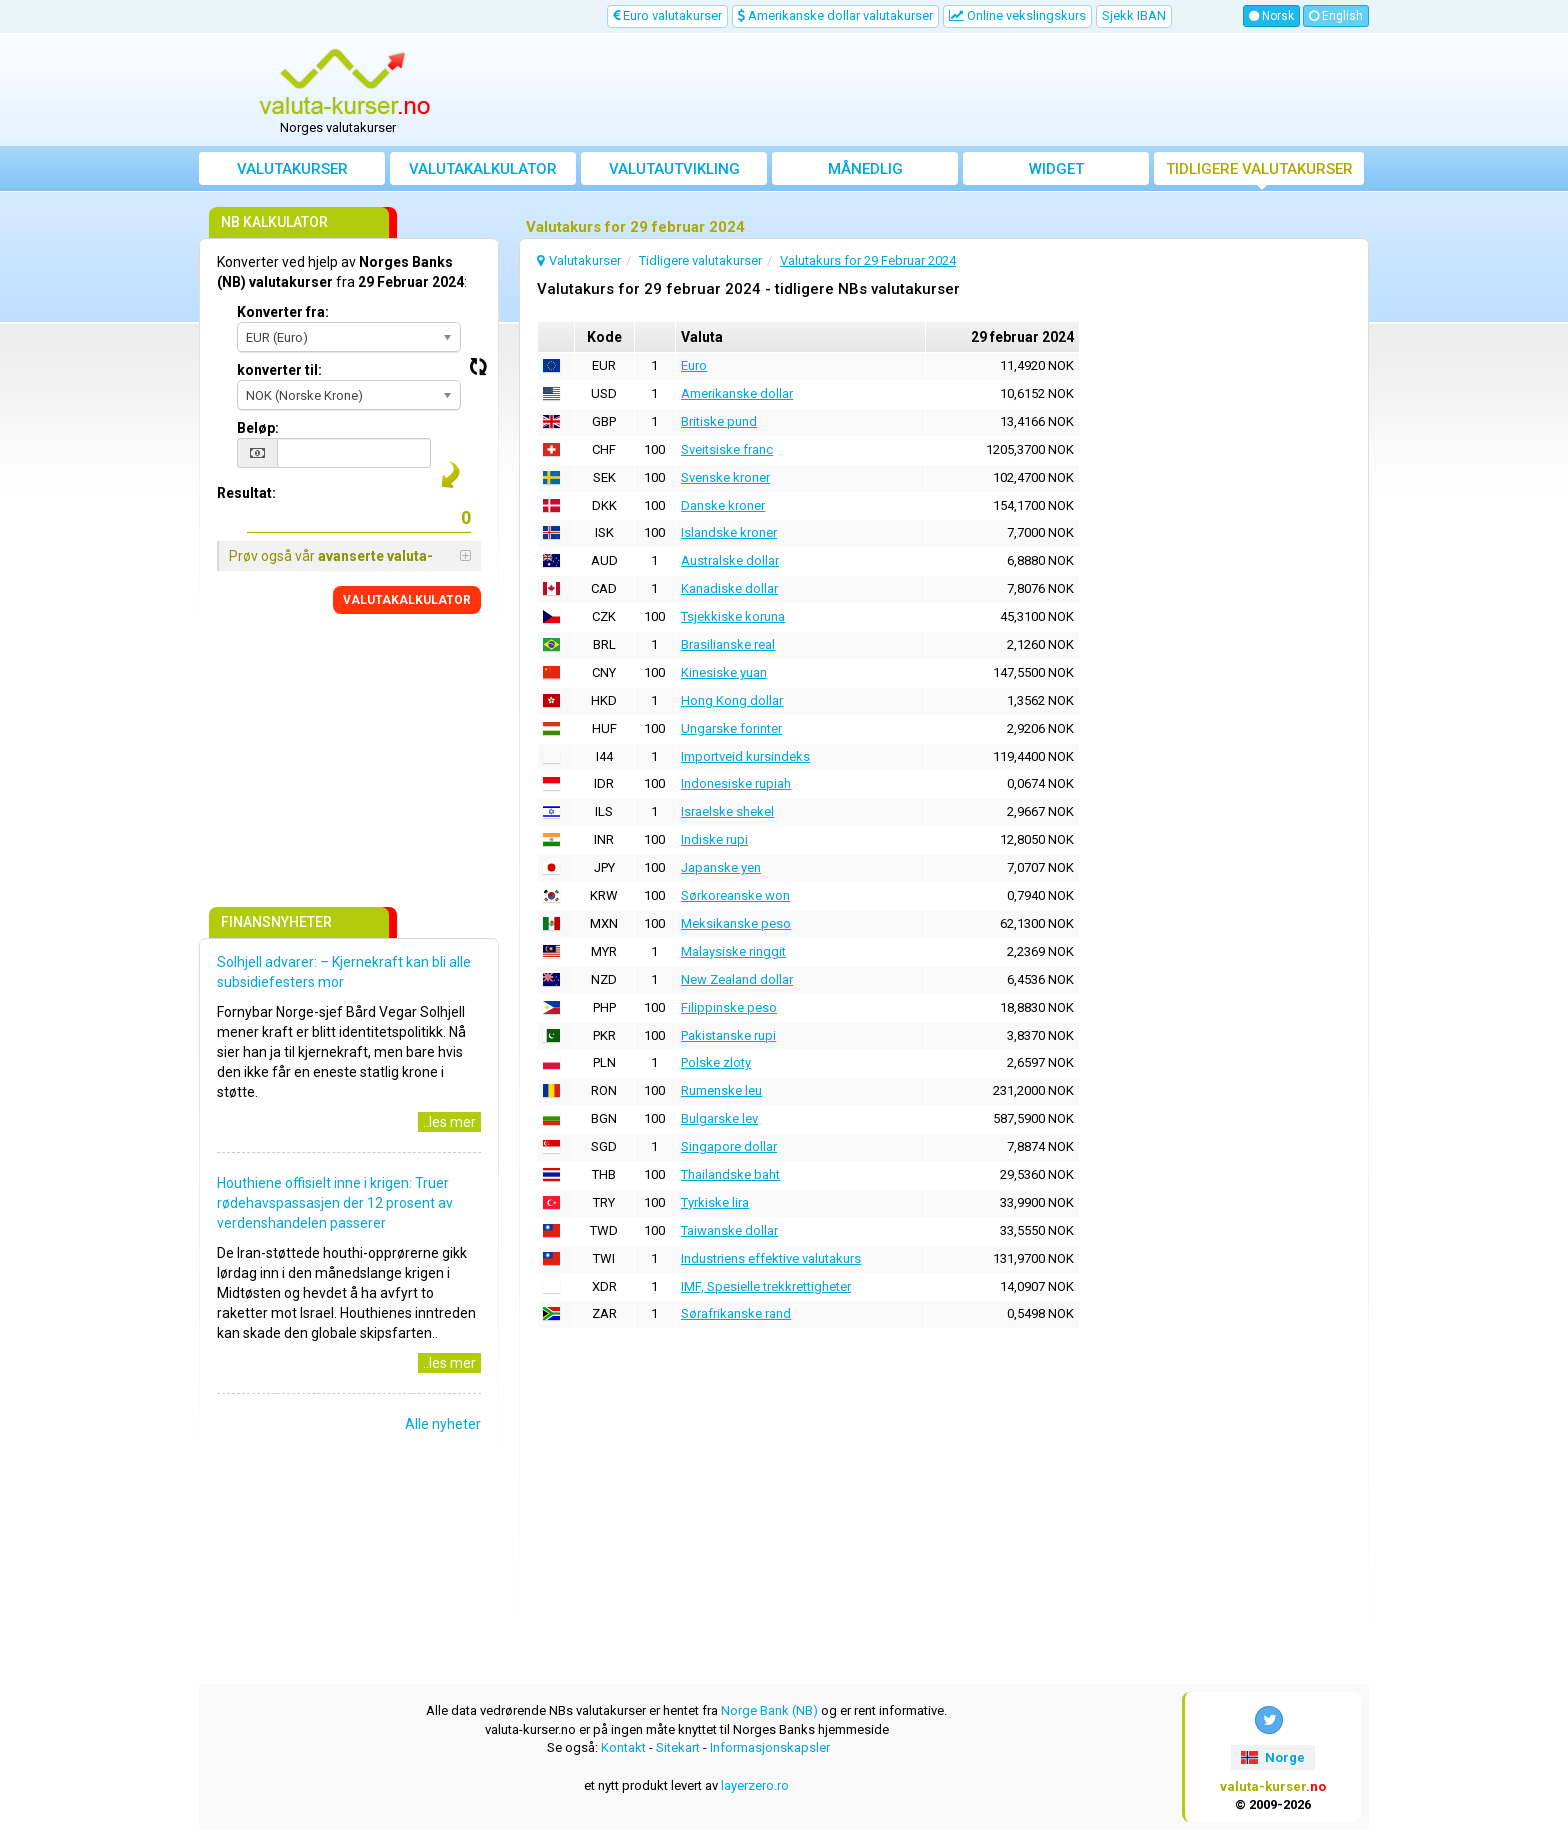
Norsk (1271, 16)
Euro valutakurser (667, 15)
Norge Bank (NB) (769, 1710)
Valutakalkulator (483, 169)
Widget (1056, 169)
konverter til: (279, 370)
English (1336, 16)
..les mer (449, 1122)
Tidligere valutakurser (1259, 169)
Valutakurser (292, 169)
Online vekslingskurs (1017, 15)
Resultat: (246, 493)
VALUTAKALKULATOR (407, 600)
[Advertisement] (931, 90)
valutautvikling (674, 169)
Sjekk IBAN (1134, 15)
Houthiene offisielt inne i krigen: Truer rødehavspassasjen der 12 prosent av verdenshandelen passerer (335, 1203)
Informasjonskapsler (770, 1747)
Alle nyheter (443, 1424)
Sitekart (678, 1747)
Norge (1272, 1757)
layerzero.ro (755, 1785)
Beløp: (258, 428)
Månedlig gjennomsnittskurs (865, 172)
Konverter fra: (283, 312)
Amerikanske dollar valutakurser (835, 15)
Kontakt (623, 1747)
